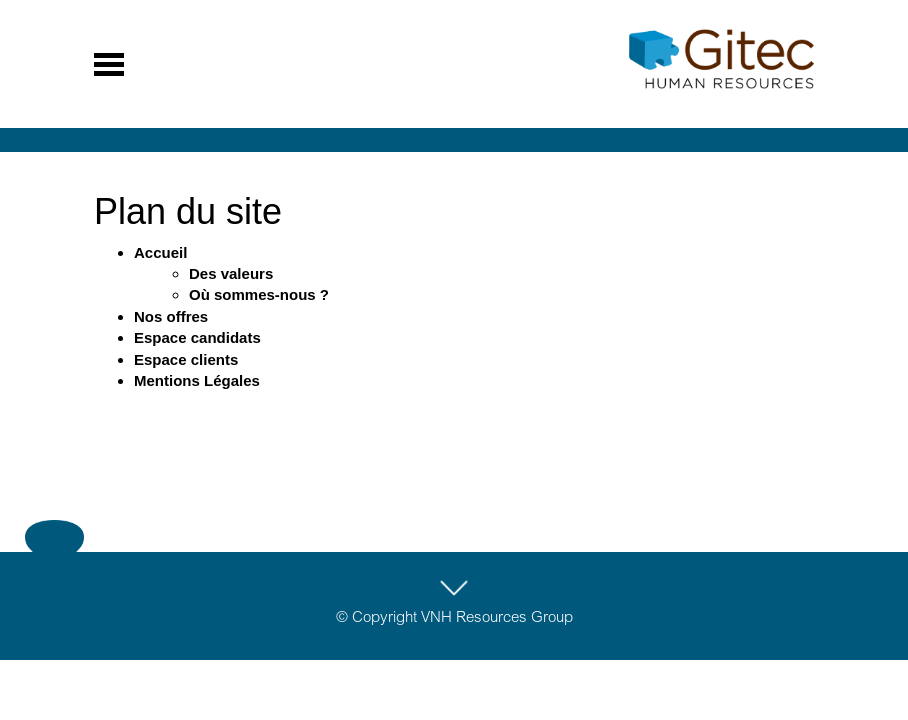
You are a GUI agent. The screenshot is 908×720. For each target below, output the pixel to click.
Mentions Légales (197, 380)
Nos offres (171, 316)
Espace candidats (197, 337)
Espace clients (186, 359)
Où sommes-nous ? (259, 294)
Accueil (160, 252)
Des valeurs (231, 273)
